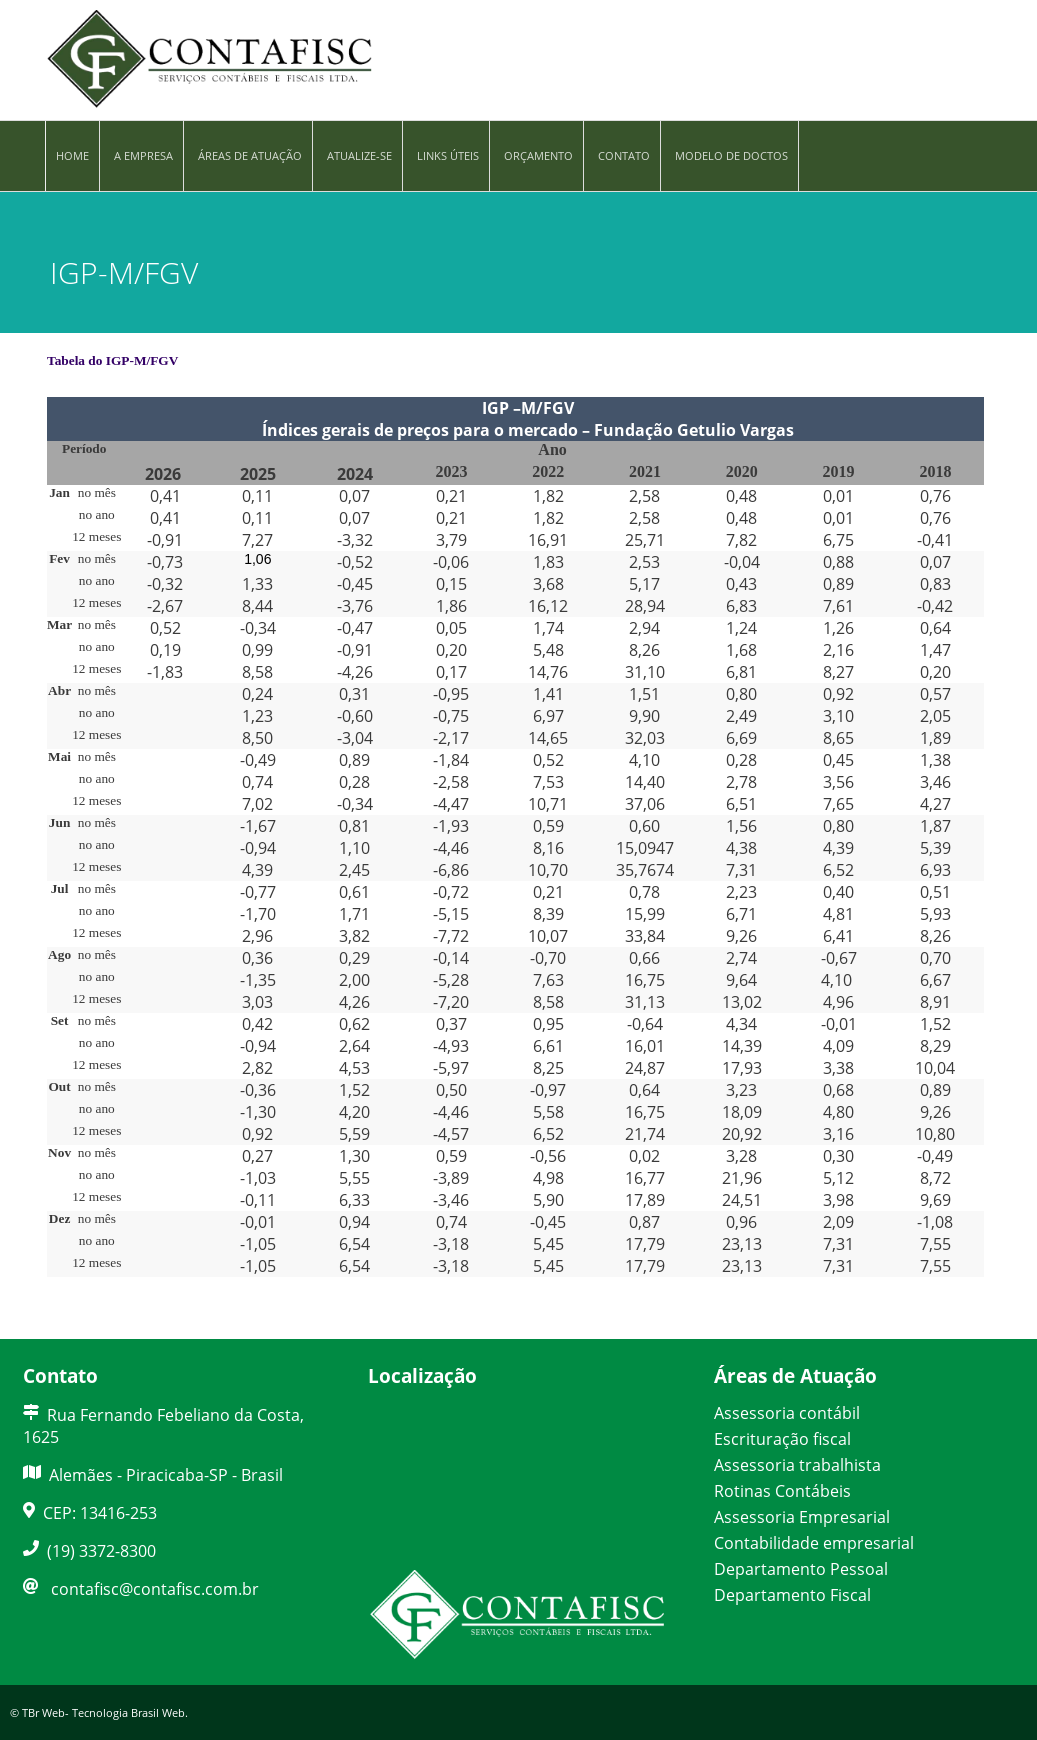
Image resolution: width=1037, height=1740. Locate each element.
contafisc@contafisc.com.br (155, 1589)
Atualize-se (359, 155)
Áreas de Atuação (250, 155)
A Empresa (143, 155)
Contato (624, 155)
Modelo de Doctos (731, 155)
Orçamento (538, 155)
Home (72, 155)
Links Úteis (448, 155)
